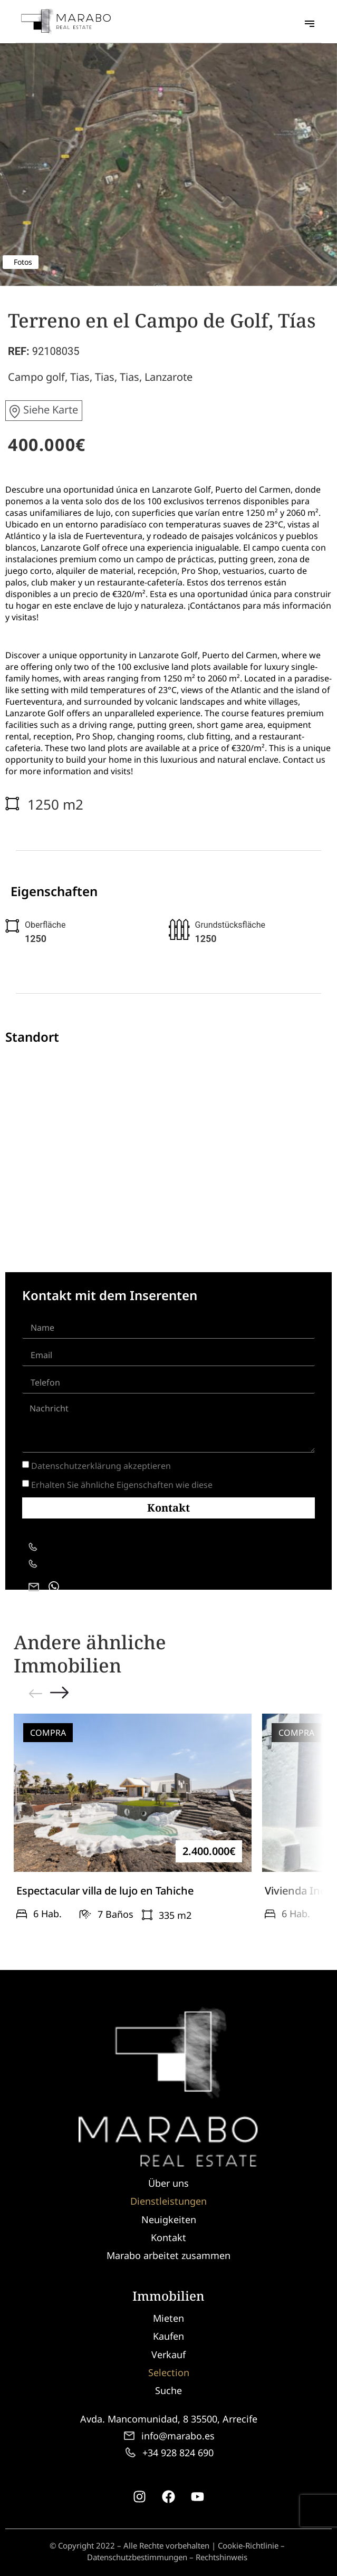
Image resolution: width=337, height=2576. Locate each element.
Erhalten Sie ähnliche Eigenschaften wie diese (122, 1485)
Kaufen (168, 2336)
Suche (168, 2390)
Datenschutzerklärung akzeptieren (101, 1466)
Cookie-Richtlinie (248, 2545)
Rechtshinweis (221, 2557)
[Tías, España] (168, 1139)
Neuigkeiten (168, 2219)
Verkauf (168, 2354)
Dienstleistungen (168, 2201)
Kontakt (168, 2237)
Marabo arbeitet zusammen (168, 2255)
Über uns (168, 2183)
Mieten (168, 2318)
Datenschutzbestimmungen (137, 2557)
